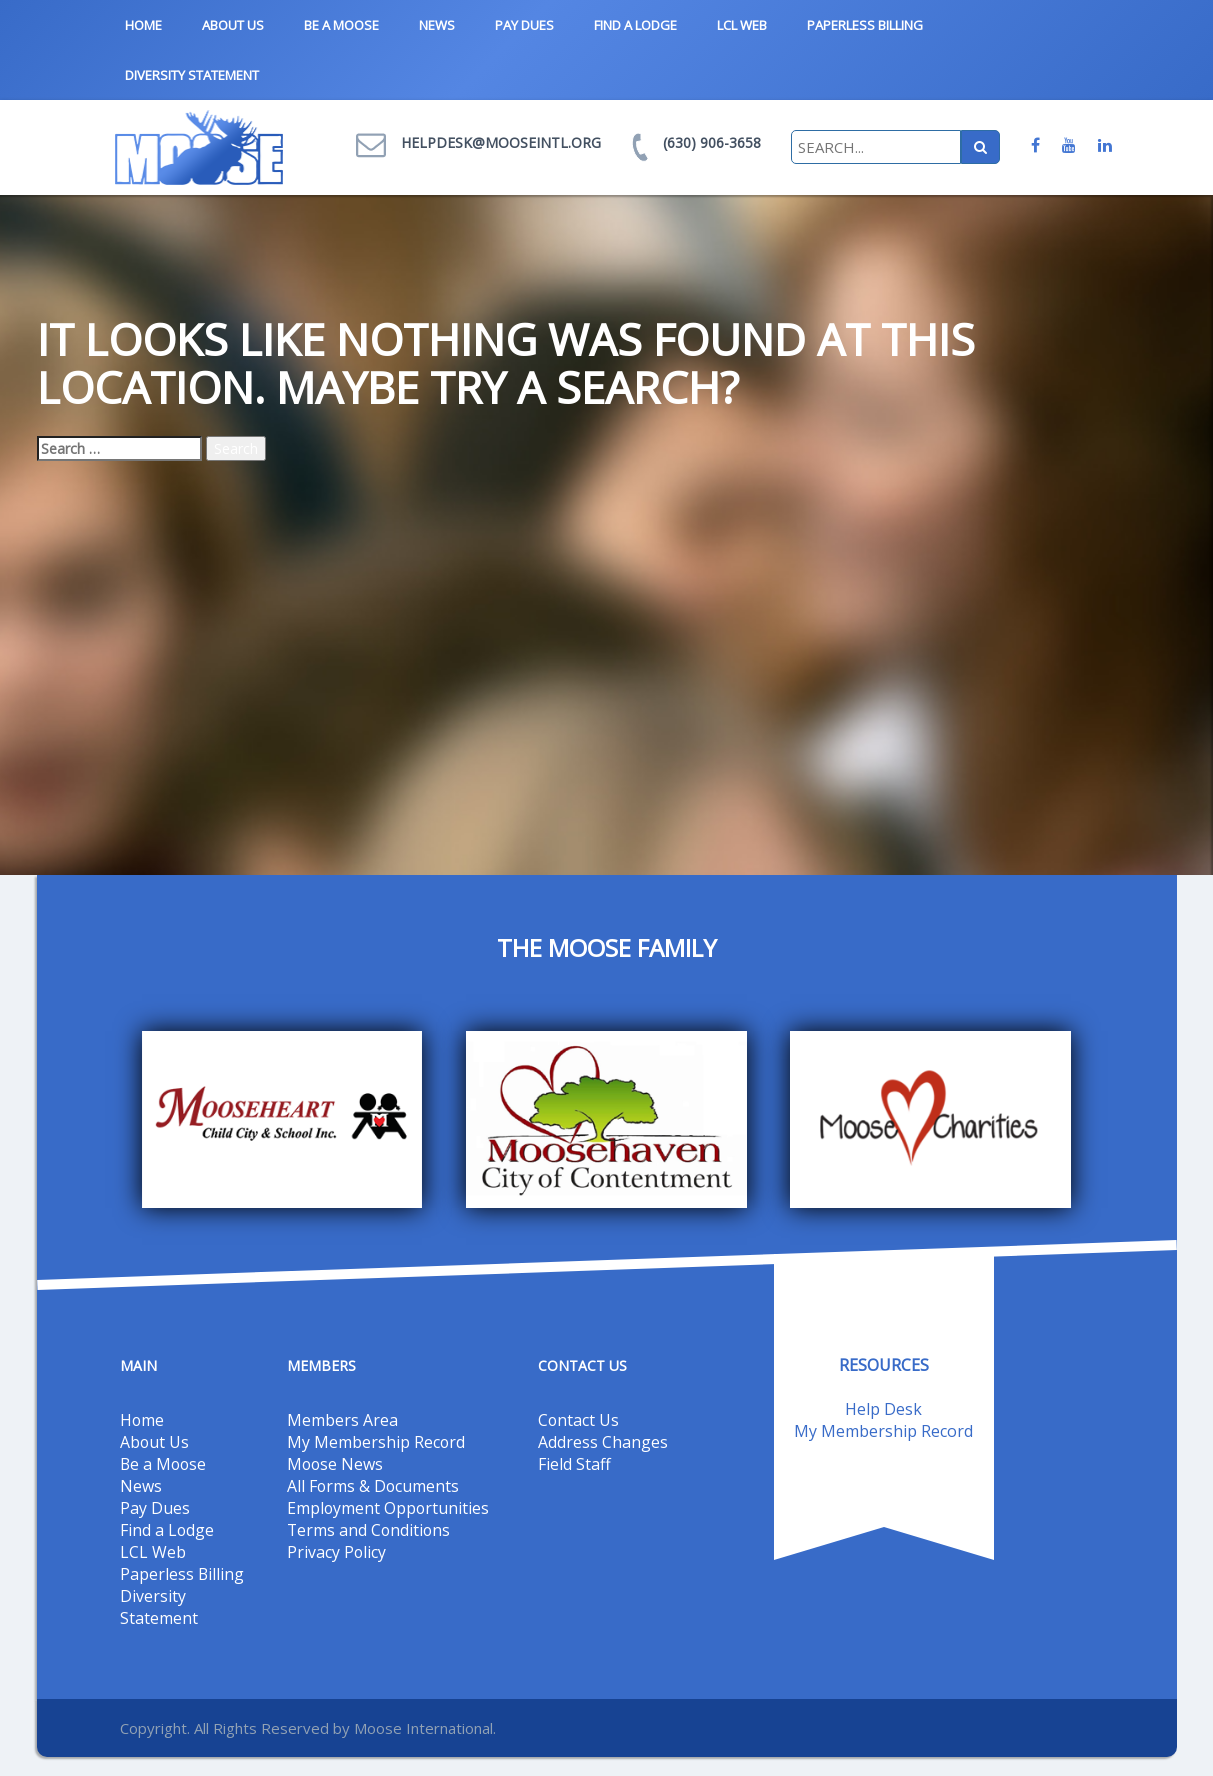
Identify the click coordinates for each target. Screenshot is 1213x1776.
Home (143, 25)
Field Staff (574, 1463)
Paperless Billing (865, 25)
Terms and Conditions (370, 1529)
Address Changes (603, 1441)
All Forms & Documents (374, 1485)
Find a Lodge (635, 25)
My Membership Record (376, 1441)
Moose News (336, 1463)
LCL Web (742, 25)
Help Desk (883, 1409)
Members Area (342, 1419)
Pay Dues (524, 25)
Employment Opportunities (389, 1507)
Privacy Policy (337, 1551)
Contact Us (579, 1419)
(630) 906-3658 (712, 142)
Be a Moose (341, 25)
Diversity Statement (192, 75)
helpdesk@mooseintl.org (501, 142)
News (437, 25)
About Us (233, 25)
